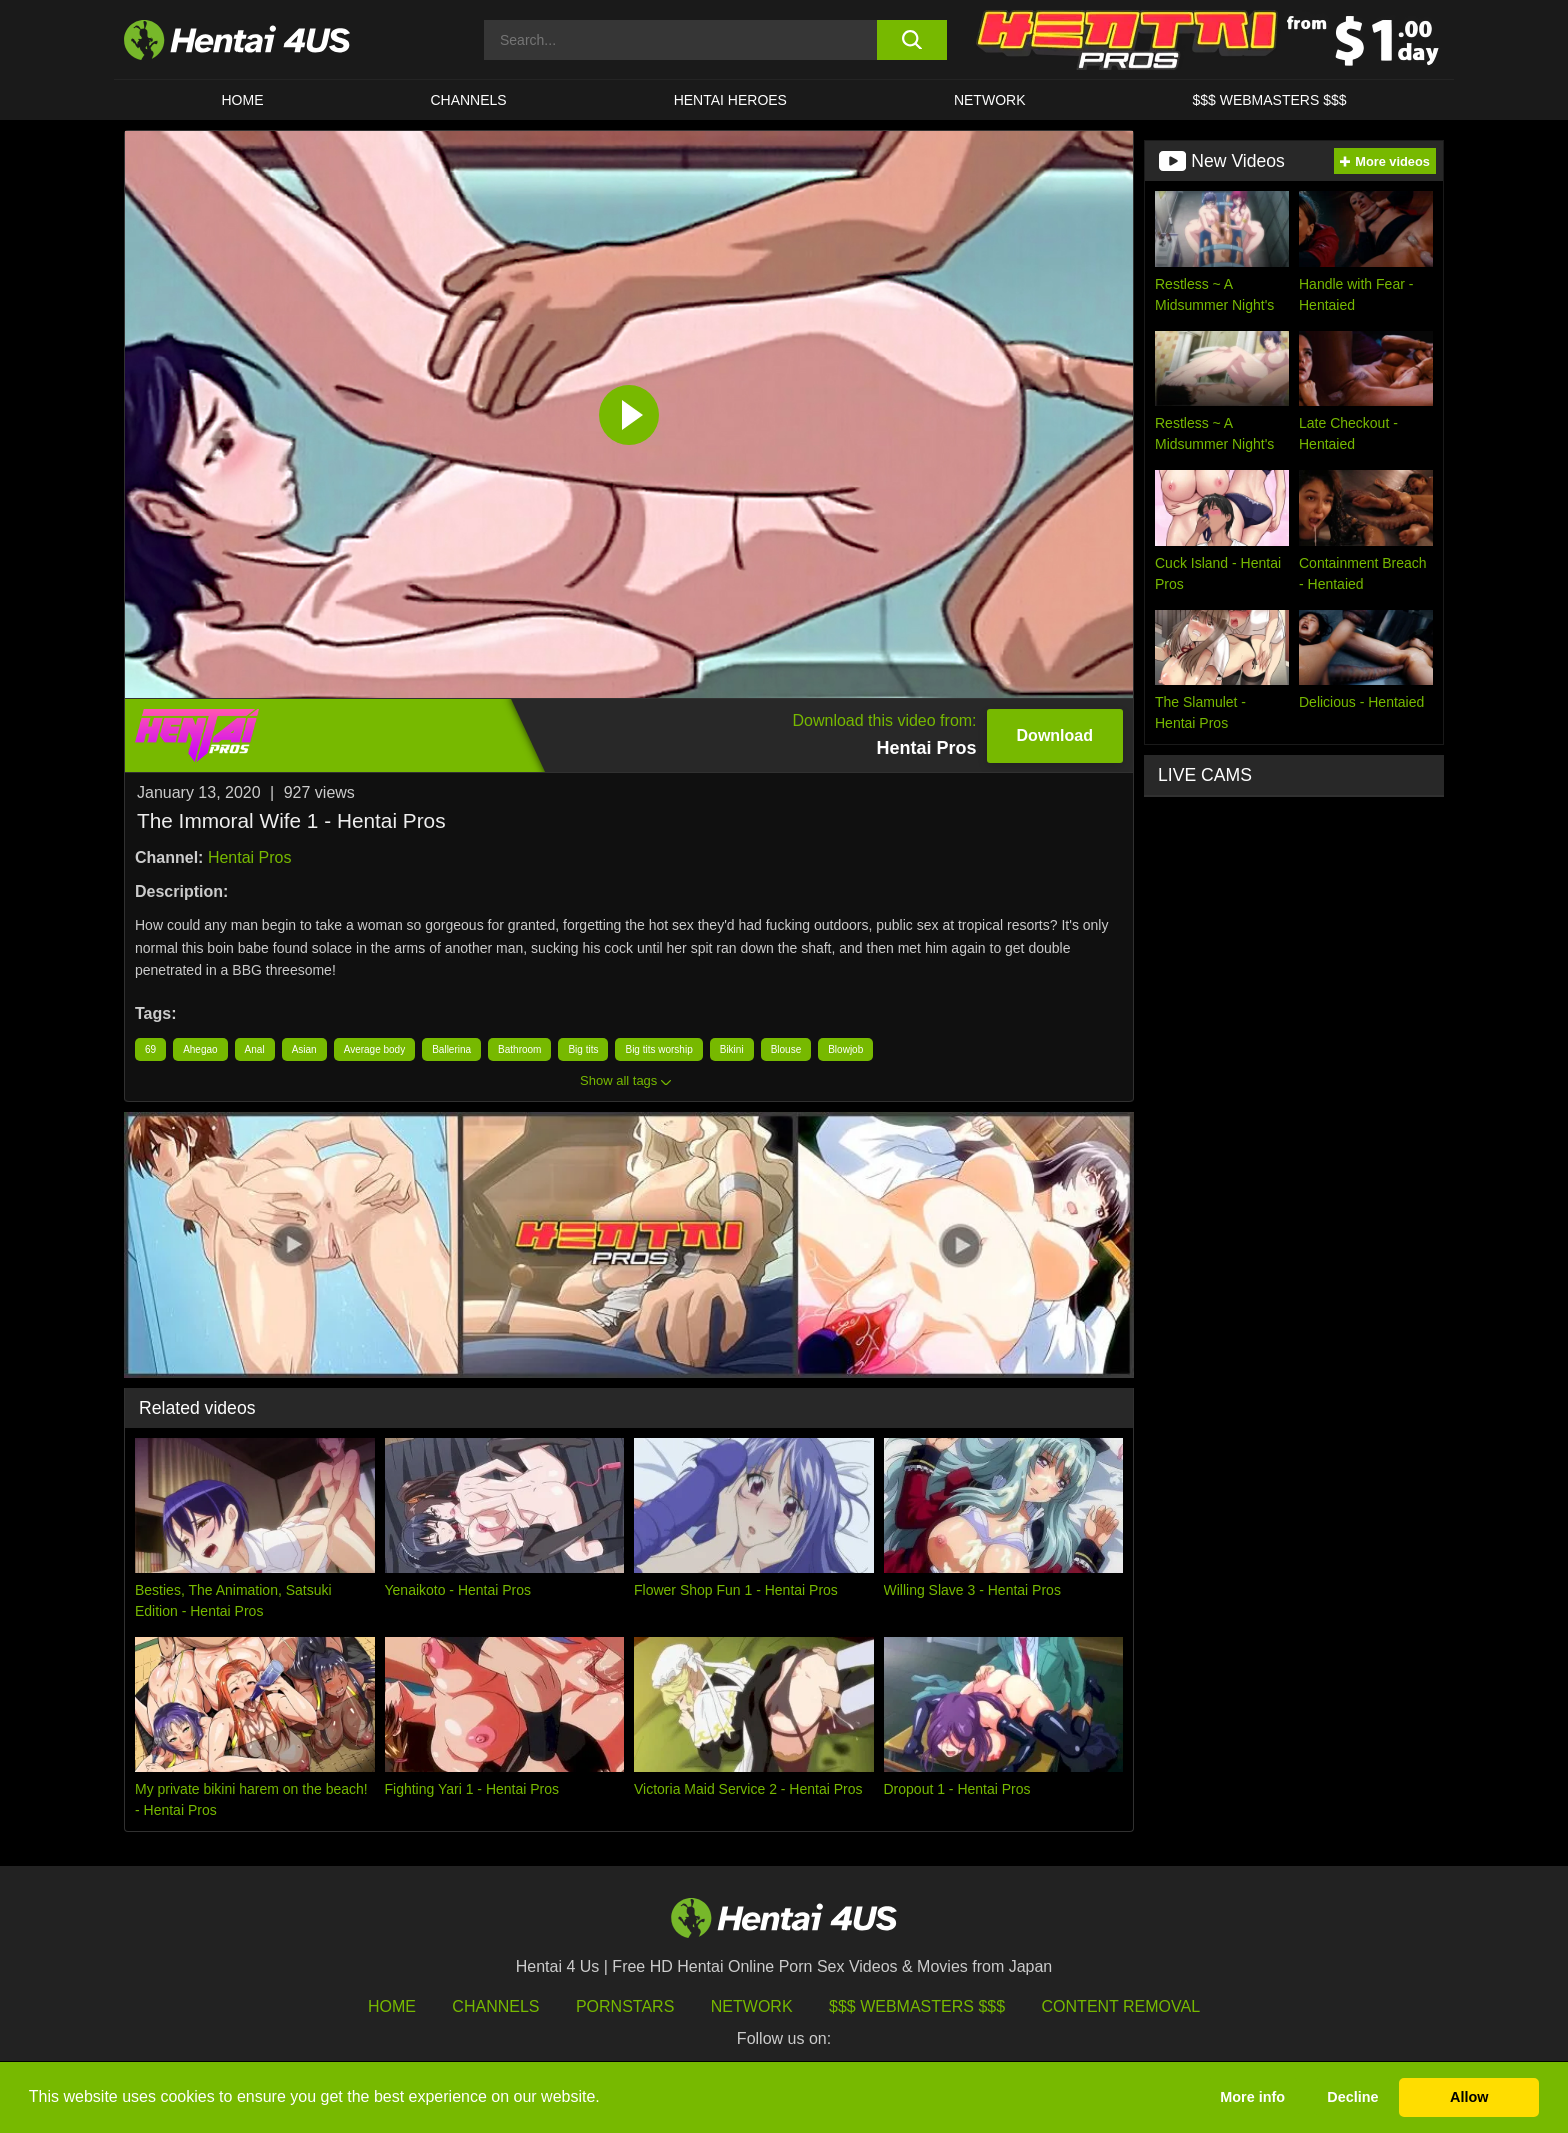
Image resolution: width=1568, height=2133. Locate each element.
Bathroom (519, 1049)
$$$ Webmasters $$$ (917, 2006)
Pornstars (625, 2006)
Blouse (786, 1049)
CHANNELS (468, 100)
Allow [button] (1469, 2097)
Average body (375, 1049)
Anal (255, 1049)
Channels (495, 2006)
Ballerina (451, 1049)
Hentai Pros (250, 857)
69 (150, 1049)
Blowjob (845, 1049)
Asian (304, 1049)
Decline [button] (1352, 2097)
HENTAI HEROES (730, 100)
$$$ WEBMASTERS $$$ (1269, 100)
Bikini (732, 1049)
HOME (242, 100)
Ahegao (200, 1049)
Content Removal (1121, 2006)
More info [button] (1252, 2097)
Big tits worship (658, 1049)
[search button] (911, 40)
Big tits (583, 1049)
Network (990, 100)
